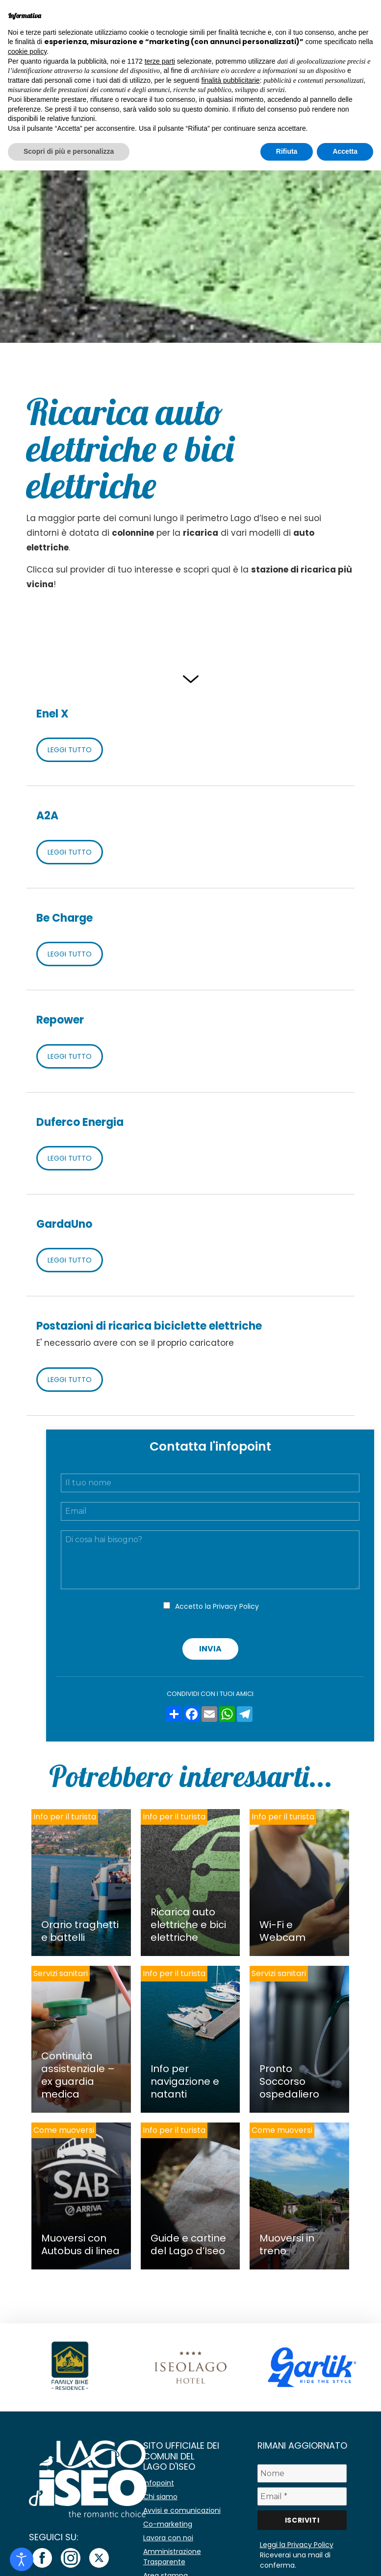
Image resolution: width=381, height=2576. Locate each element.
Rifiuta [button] (287, 151)
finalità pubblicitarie (231, 80)
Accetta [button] (344, 151)
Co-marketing (167, 2524)
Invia (210, 1648)
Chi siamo (160, 2497)
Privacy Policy (236, 1606)
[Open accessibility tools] (21, 2559)
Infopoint (158, 2483)
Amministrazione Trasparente (172, 2557)
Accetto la (217, 1606)
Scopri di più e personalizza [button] (69, 151)
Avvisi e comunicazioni (182, 2510)
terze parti (160, 61)
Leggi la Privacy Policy (296, 2545)
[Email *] (302, 2496)
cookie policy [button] (27, 51)
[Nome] (302, 2473)
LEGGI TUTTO (70, 750)
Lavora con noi (168, 2538)
